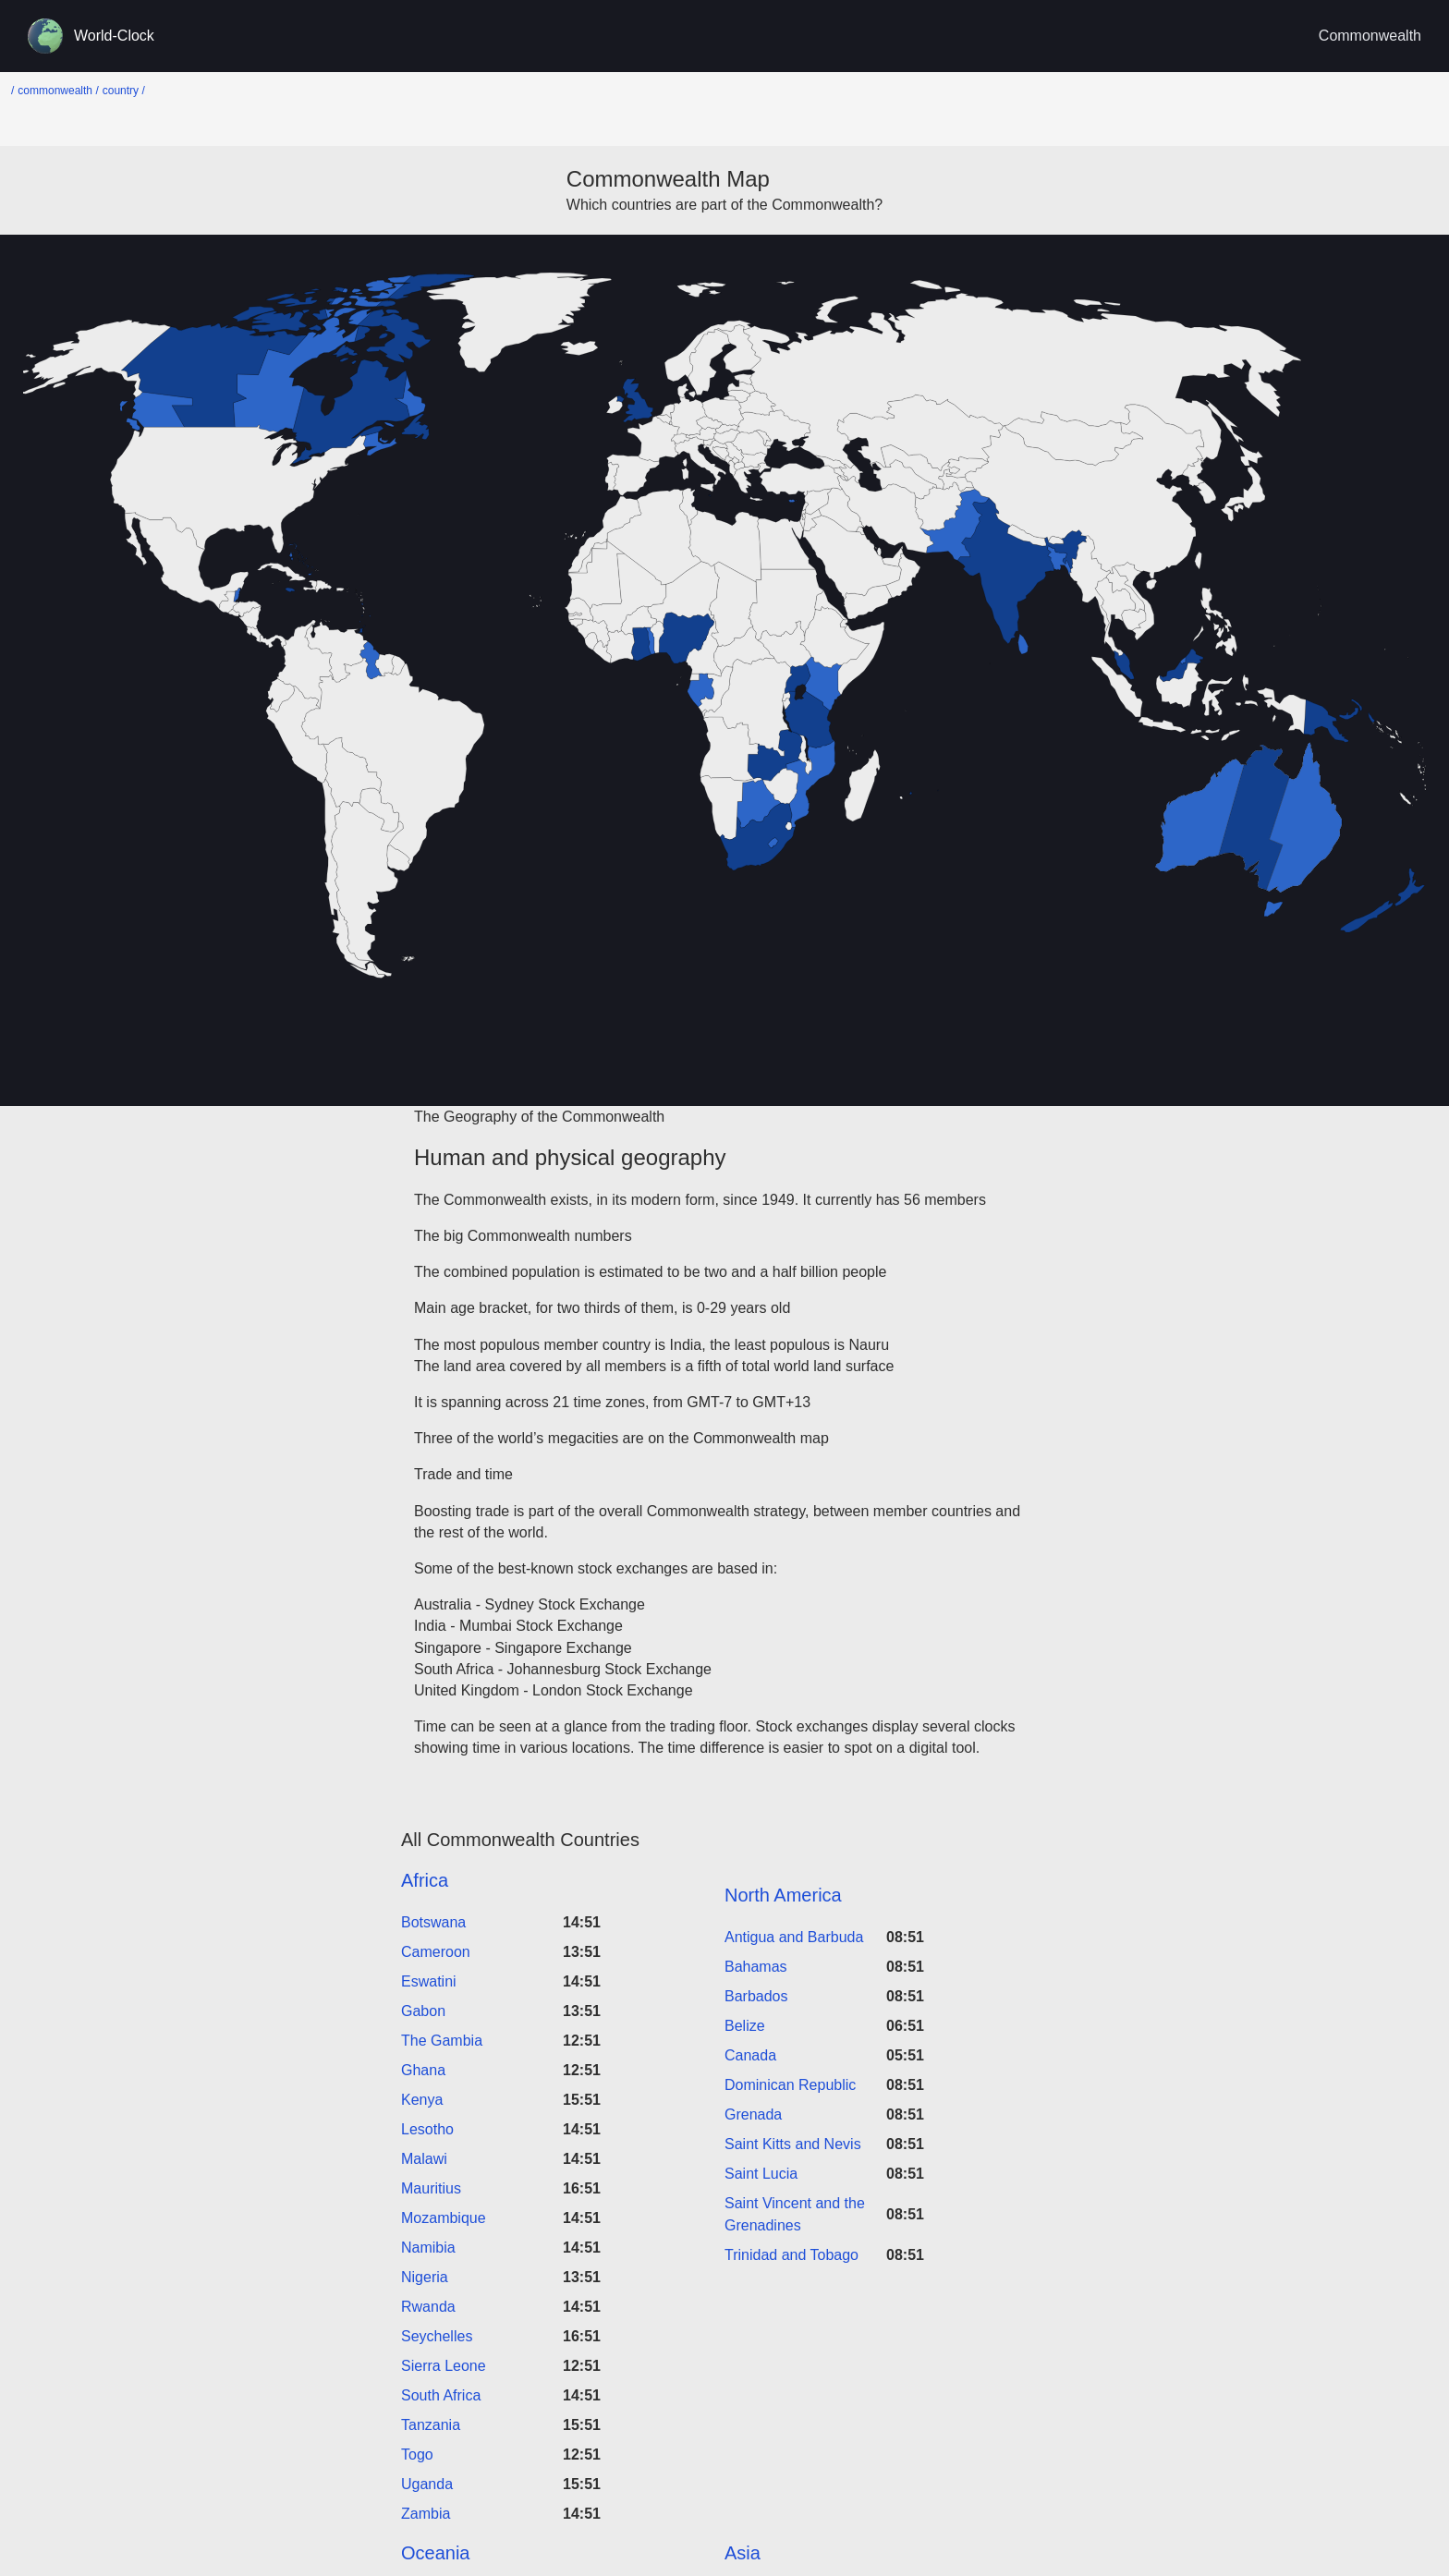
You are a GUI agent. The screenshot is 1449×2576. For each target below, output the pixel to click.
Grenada (753, 2114)
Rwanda (428, 2307)
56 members (945, 1200)
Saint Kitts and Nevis (792, 2144)
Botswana (433, 1922)
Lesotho (427, 2129)
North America (783, 1895)
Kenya (422, 2100)
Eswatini (429, 1981)
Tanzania (430, 2425)
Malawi (424, 2159)
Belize (744, 2026)
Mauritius (431, 2188)
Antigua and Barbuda (793, 1937)
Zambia (425, 2513)
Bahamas (755, 1967)
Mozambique (443, 2218)
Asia (742, 2553)
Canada (750, 2055)
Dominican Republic (790, 2085)
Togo (417, 2454)
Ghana (423, 2070)
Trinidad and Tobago (791, 2255)
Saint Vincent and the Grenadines (794, 2214)
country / (124, 90)
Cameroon (435, 1952)
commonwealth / (58, 90)
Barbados (756, 1996)
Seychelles (436, 2336)
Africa (424, 1880)
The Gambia (441, 2040)
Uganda (427, 2484)
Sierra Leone (443, 2366)
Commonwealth (1370, 35)
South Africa (441, 2395)
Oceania (435, 2553)
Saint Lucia (761, 2173)
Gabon (423, 2011)
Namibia (428, 2247)
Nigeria (424, 2277)
